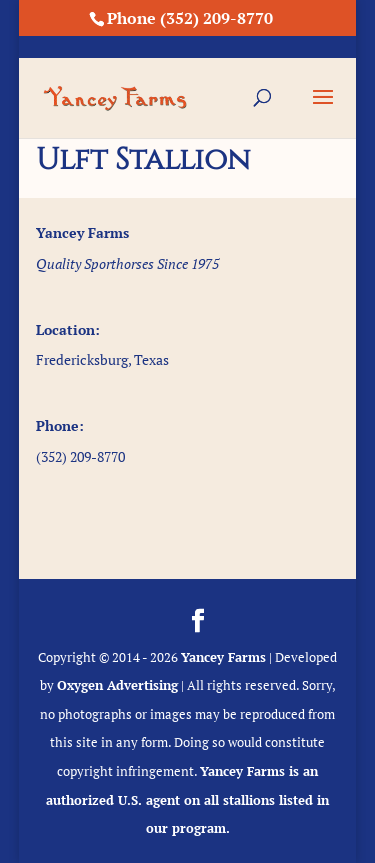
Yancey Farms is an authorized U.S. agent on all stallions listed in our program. (187, 799)
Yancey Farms (223, 657)
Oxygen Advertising (117, 685)
